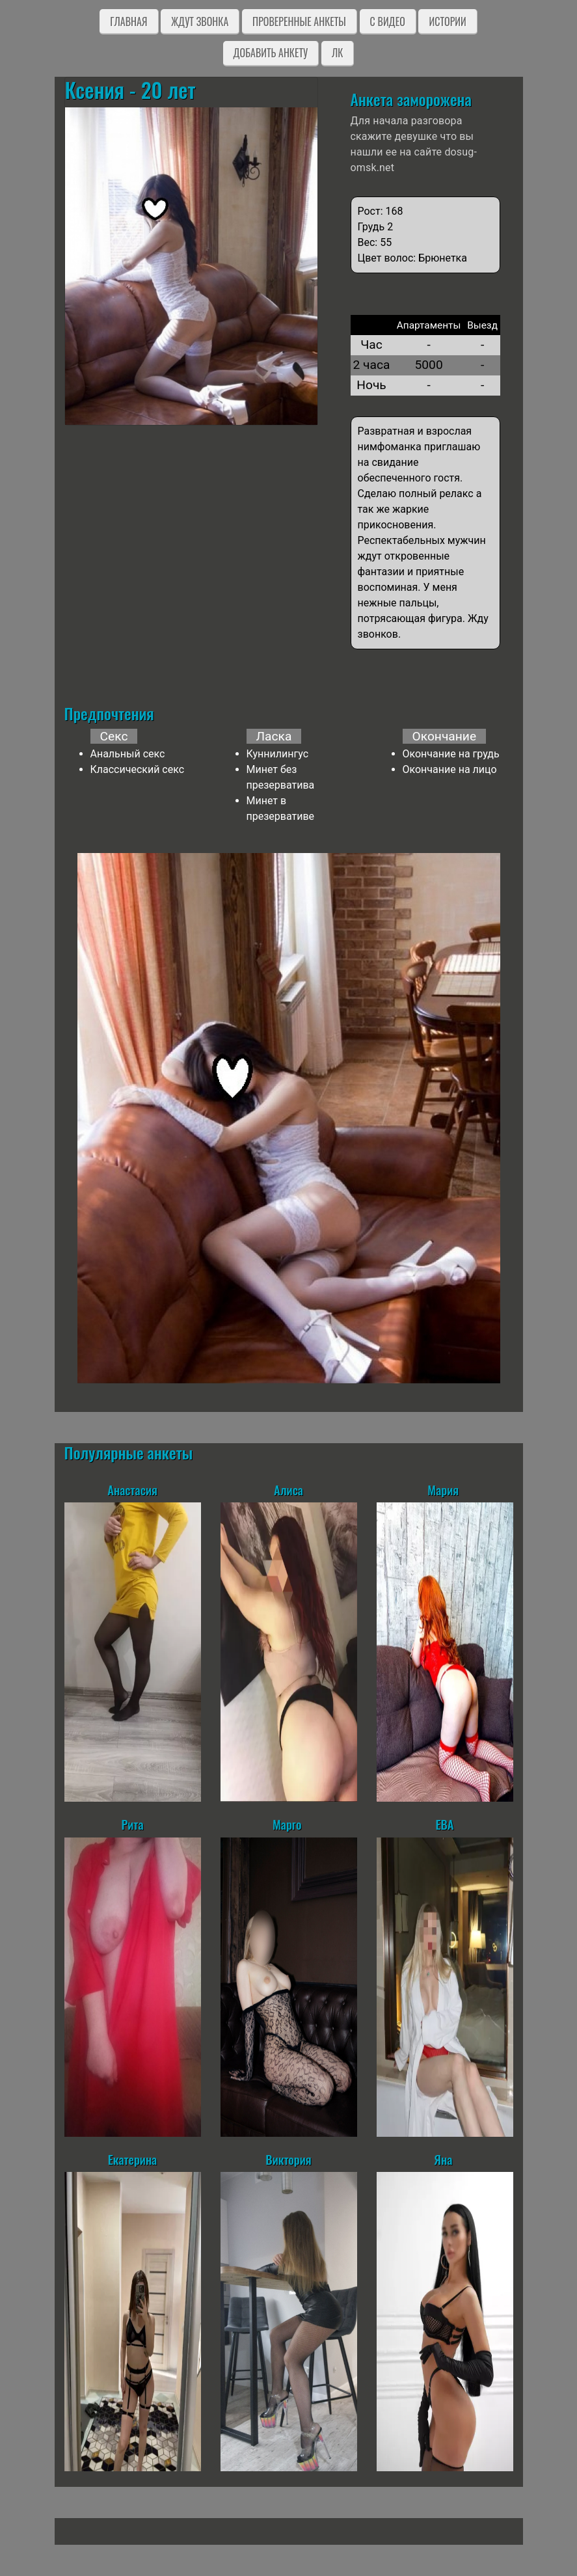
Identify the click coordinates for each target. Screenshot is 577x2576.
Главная (128, 21)
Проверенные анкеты (299, 21)
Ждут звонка (199, 21)
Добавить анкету (271, 53)
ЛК (337, 53)
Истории (447, 21)
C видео (387, 21)
